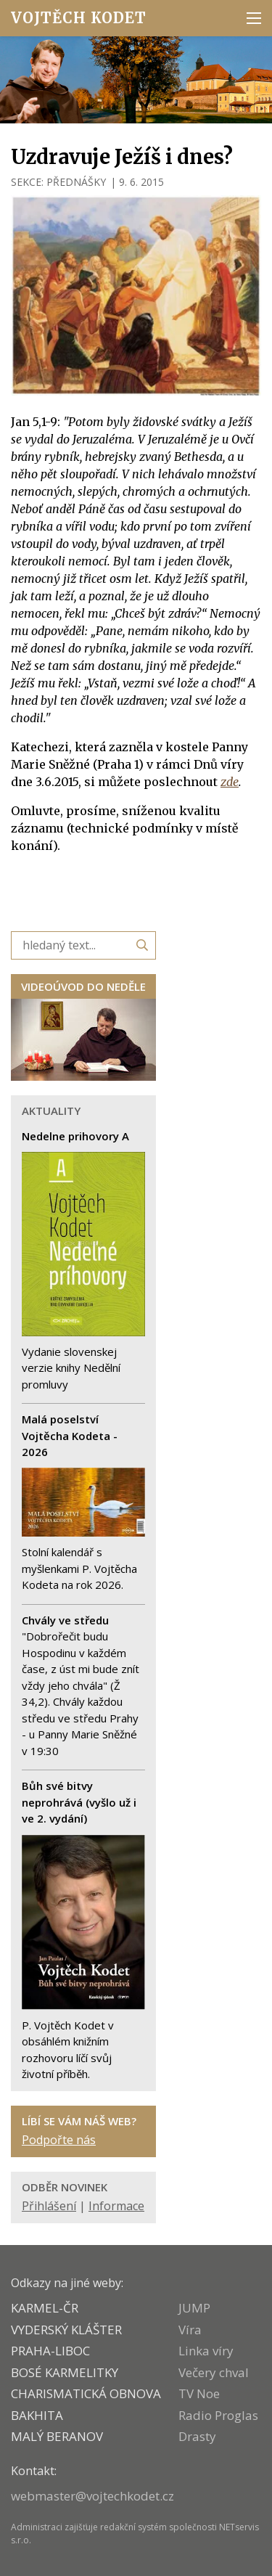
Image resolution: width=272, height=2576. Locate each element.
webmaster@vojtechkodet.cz (92, 2495)
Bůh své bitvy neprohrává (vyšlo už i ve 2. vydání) (79, 1801)
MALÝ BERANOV (57, 2436)
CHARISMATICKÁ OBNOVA (86, 2393)
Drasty (197, 2436)
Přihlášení (49, 2206)
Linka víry (206, 2350)
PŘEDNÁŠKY (76, 182)
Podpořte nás (59, 2140)
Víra (190, 2329)
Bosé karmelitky (64, 2372)
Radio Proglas (218, 2415)
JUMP (194, 2307)
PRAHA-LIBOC (50, 2350)
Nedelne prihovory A (75, 1136)
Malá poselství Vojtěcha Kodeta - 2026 (70, 1435)
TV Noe (199, 2393)
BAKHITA (37, 2415)
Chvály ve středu (65, 1620)
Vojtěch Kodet (79, 18)
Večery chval (213, 2372)
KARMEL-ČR (44, 2307)
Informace (116, 2206)
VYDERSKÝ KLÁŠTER (66, 2329)
